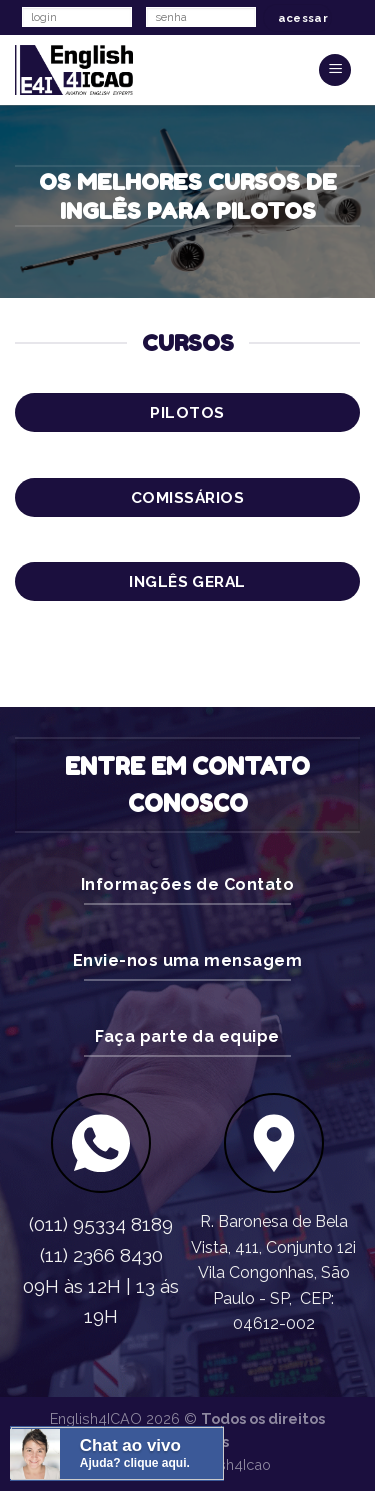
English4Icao (228, 1464)
